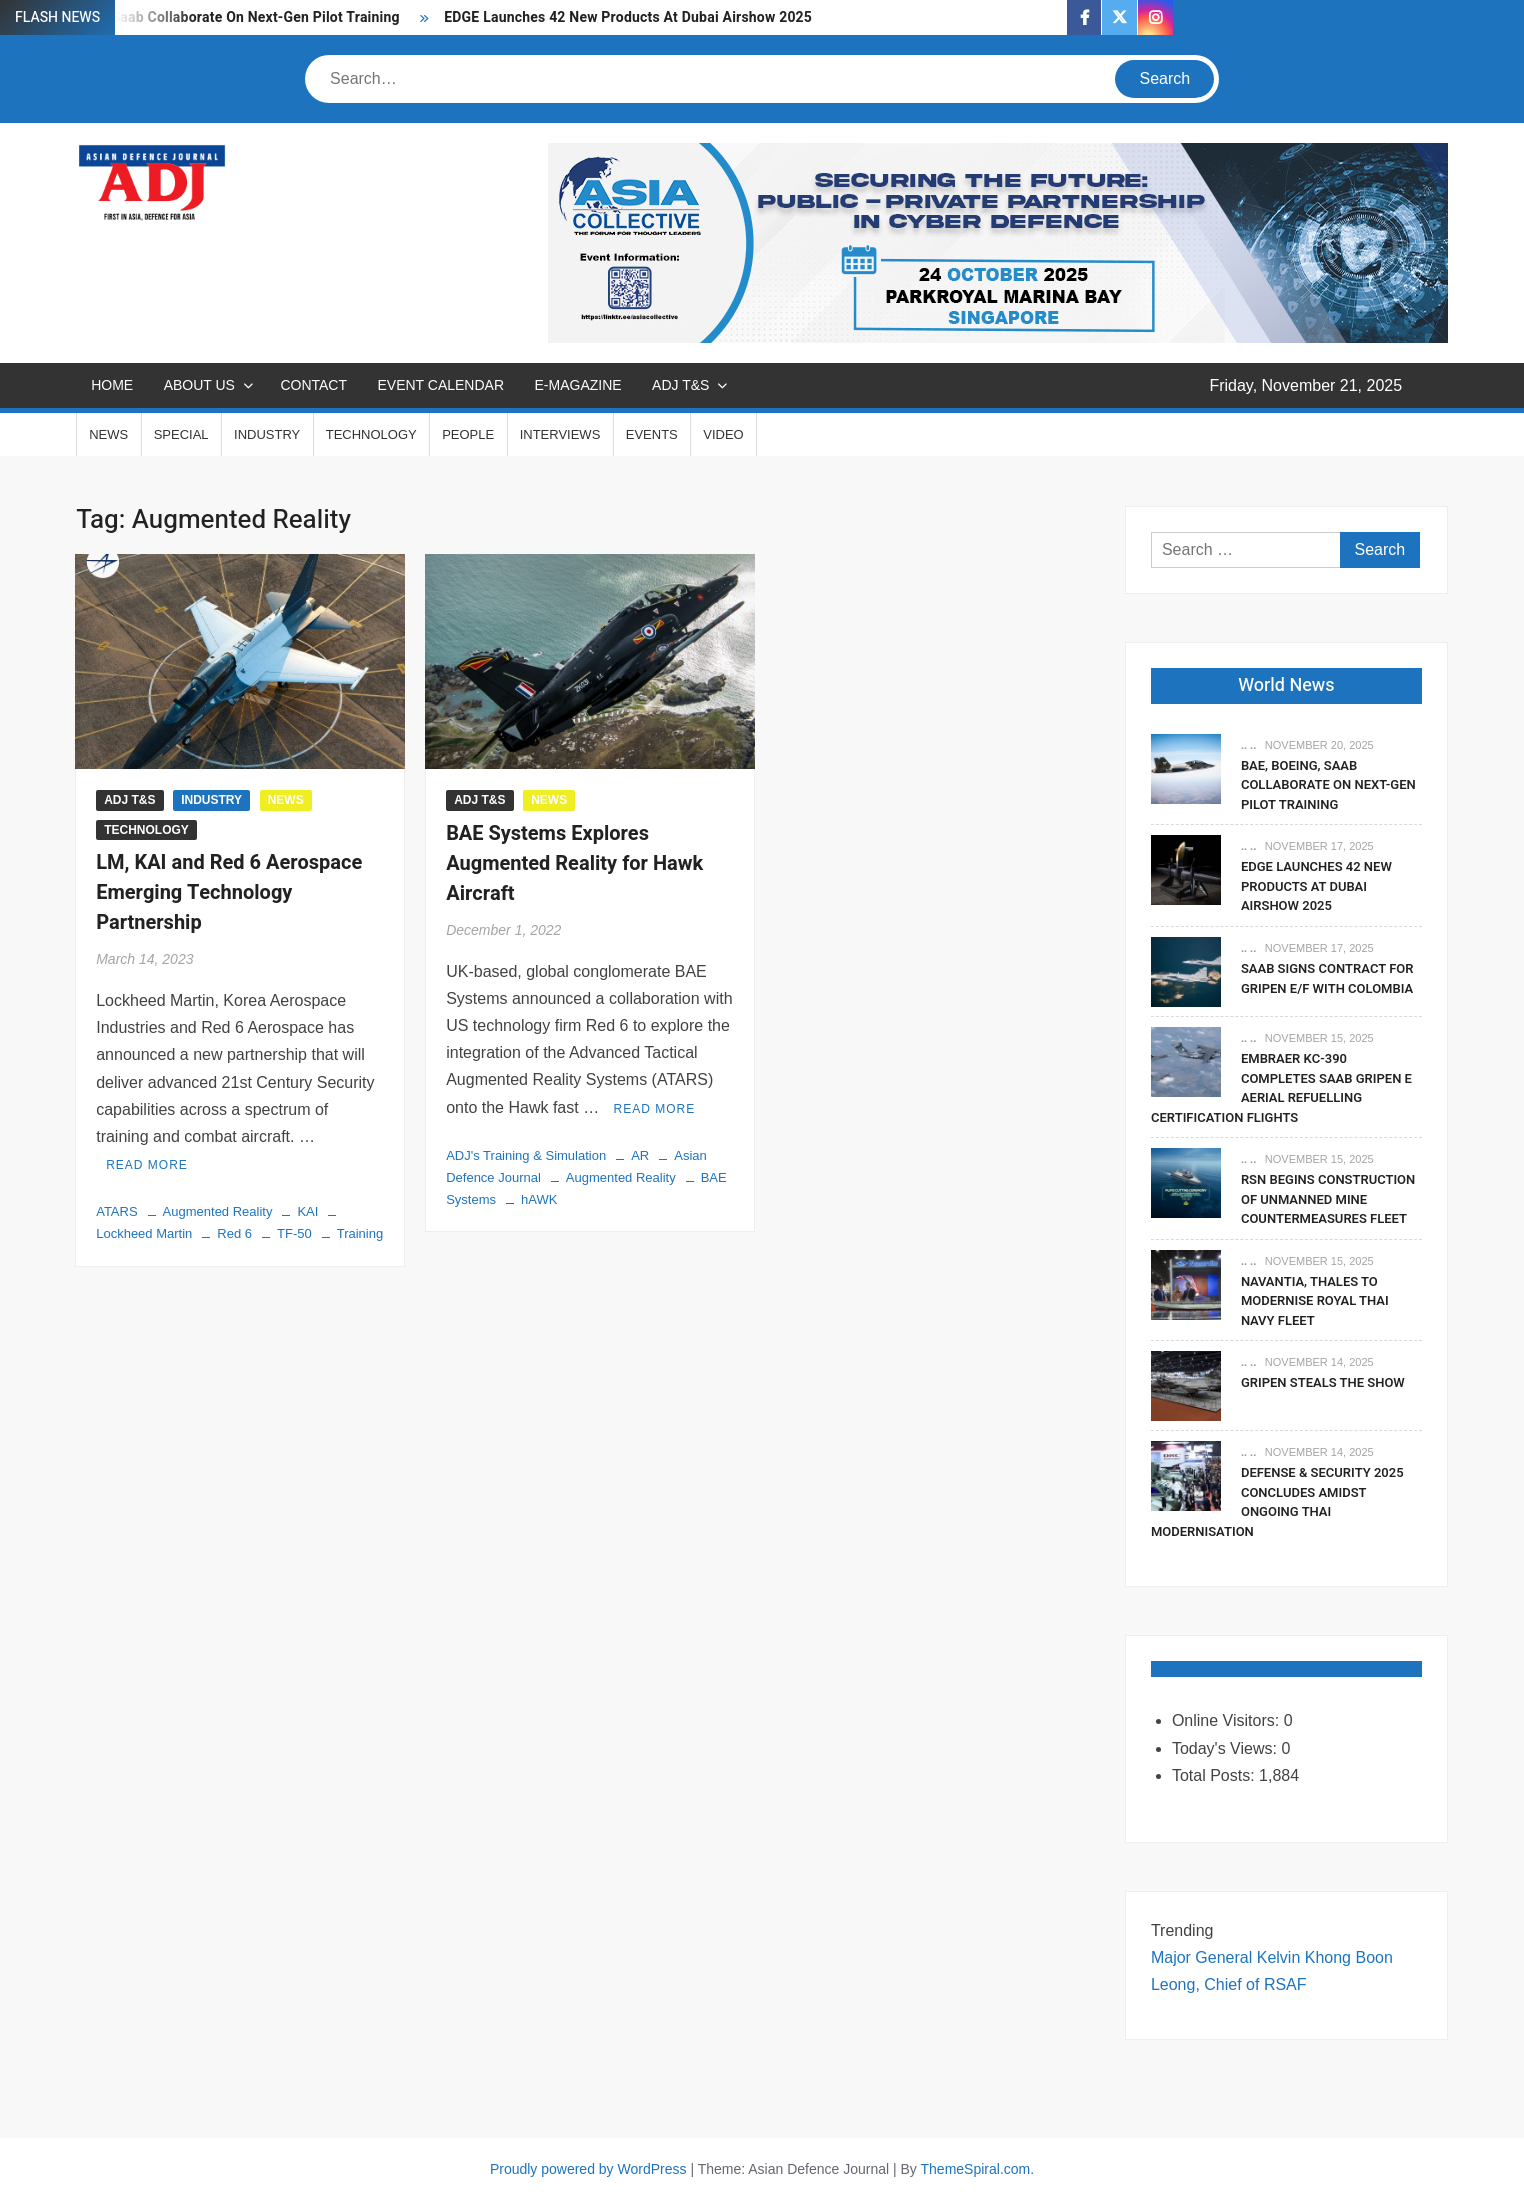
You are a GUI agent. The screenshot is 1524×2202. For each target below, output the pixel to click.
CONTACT (313, 385)
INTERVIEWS (560, 434)
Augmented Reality (218, 1211)
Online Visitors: (1228, 1720)
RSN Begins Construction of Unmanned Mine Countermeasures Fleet (1328, 1199)
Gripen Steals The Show (1323, 1382)
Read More (147, 1165)
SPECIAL (181, 434)
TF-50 (294, 1233)
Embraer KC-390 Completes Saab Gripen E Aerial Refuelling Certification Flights (1281, 1088)
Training (360, 1233)
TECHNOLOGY (371, 434)
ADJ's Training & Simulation (526, 1155)
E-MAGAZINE (578, 385)
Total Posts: (1215, 1775)
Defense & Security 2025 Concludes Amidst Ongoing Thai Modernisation (1277, 1502)
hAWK (539, 1199)
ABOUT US (199, 385)
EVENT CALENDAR (440, 385)
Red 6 (234, 1233)
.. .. (1248, 745)
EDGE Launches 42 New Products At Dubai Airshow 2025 (628, 17)
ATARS (116, 1211)
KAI (307, 1211)
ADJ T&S (680, 385)
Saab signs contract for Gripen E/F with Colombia (1327, 978)
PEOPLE (468, 434)
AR (640, 1155)
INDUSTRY (267, 434)
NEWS (108, 434)
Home (112, 385)
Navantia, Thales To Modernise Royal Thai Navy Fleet (1315, 1301)
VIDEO (723, 434)
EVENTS (652, 434)
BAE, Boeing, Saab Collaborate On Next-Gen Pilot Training (212, 17)
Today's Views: (1226, 1748)
